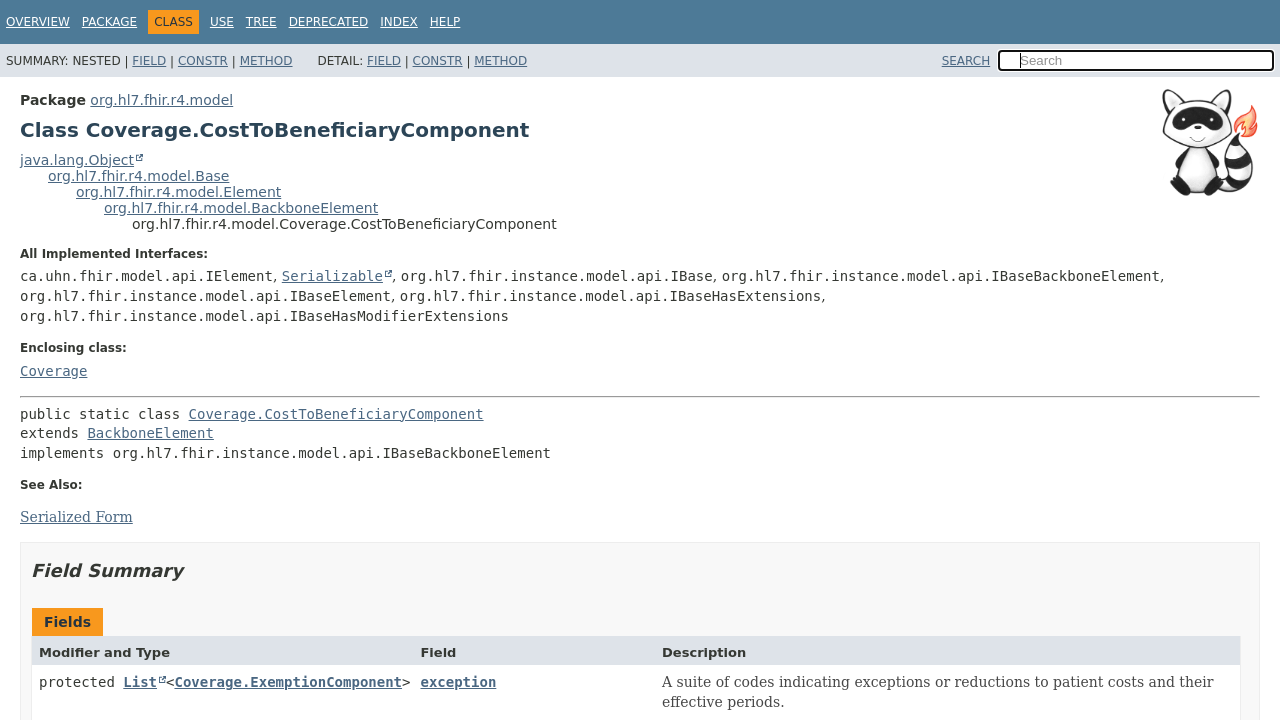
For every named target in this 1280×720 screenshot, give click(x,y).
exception (458, 682)
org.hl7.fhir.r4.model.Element (178, 192)
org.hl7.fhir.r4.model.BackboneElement (241, 208)
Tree (261, 22)
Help (445, 22)
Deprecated (329, 22)
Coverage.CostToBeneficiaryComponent (336, 414)
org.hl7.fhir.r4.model (161, 100)
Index (399, 22)
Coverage (53, 371)
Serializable (332, 276)
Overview (38, 22)
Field (149, 61)
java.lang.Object (77, 160)
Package (109, 22)
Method (266, 61)
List (140, 682)
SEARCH (966, 61)
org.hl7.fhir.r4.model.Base (138, 176)
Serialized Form (76, 517)
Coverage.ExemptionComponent (288, 682)
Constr (203, 61)
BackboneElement (150, 433)
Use (222, 22)
